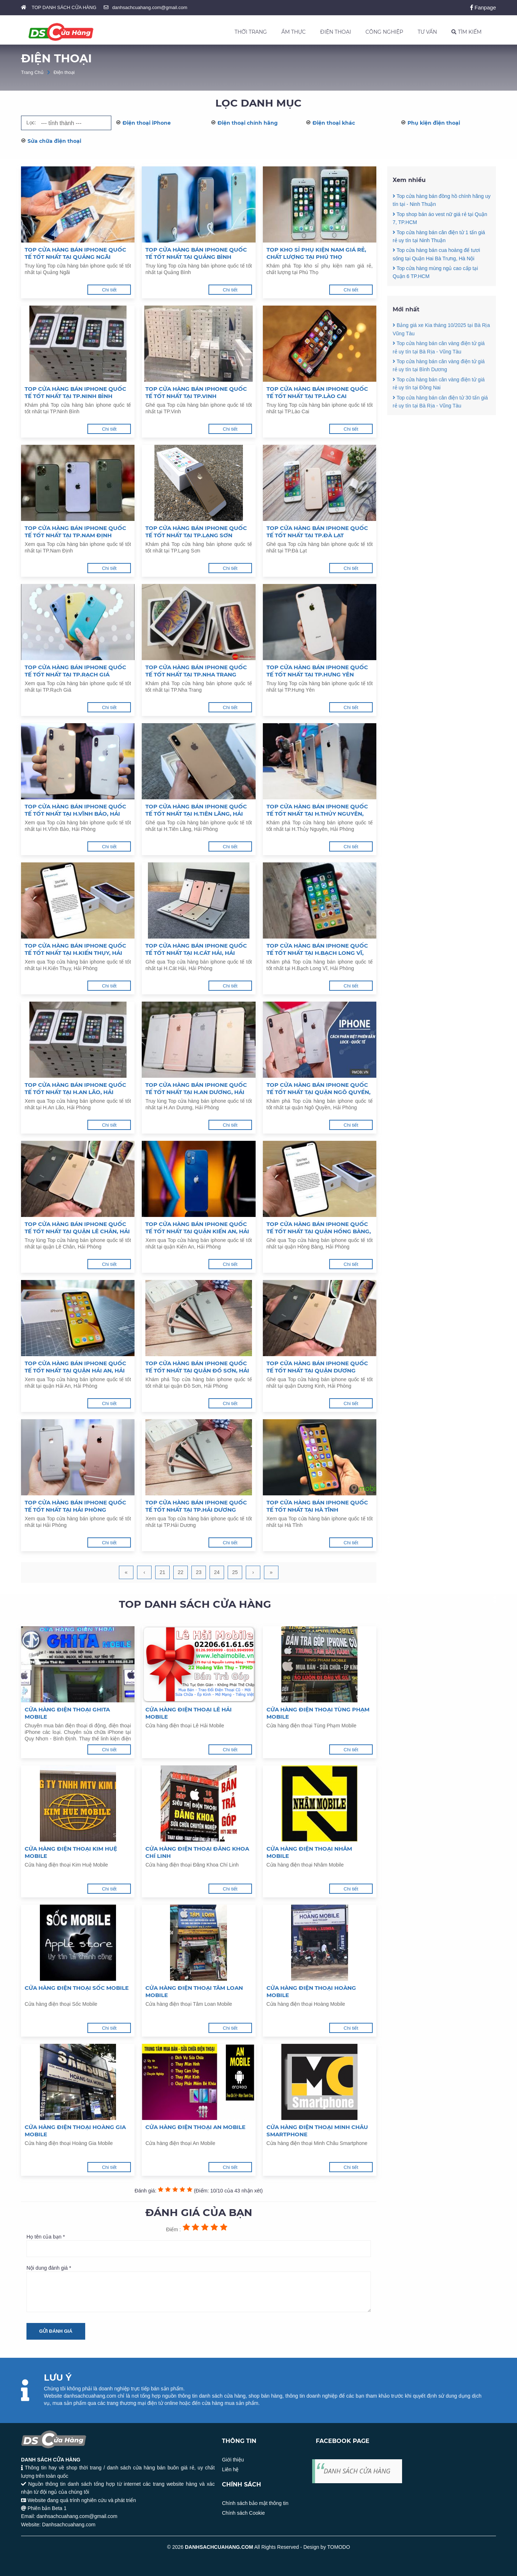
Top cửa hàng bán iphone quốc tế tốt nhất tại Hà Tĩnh (317, 1506)
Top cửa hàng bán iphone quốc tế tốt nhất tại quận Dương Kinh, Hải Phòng (317, 1367)
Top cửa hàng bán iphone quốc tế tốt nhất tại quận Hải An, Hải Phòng (75, 1367)
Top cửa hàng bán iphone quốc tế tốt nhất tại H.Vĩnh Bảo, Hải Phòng (75, 810)
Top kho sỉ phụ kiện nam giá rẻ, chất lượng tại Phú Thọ (316, 253)
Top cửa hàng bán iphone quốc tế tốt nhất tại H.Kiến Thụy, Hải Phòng (75, 949)
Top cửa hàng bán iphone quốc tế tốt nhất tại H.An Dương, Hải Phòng (196, 1088)
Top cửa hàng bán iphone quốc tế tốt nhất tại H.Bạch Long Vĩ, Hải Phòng (317, 949)
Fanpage (483, 7)
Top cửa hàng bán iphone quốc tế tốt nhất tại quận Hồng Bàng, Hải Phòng (318, 1228)
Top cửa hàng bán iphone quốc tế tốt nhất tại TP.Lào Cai (317, 392)
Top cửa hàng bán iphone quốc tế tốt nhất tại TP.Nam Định (75, 532)
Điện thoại (64, 72)
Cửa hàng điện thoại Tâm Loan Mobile (194, 1991)
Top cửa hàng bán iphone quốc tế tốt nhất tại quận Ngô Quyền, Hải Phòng (318, 1088)
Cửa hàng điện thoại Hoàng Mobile (311, 1991)
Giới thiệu (233, 2460)
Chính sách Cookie (243, 2513)
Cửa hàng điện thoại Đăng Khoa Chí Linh (197, 1852)
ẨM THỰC (293, 32)
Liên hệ (230, 2469)
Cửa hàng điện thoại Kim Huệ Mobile (71, 1852)
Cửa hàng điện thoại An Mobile (195, 2127)
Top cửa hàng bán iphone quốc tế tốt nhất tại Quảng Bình (196, 253)
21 (162, 1572)
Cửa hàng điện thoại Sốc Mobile (77, 1987)
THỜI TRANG (251, 32)
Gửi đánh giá (56, 2331)
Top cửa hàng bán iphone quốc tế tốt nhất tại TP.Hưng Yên (317, 671)
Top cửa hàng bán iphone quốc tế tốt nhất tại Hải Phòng (75, 1506)
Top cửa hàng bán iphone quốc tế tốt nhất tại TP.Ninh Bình (75, 392)
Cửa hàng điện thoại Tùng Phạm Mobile (317, 1713)
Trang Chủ (32, 72)
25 (235, 1572)
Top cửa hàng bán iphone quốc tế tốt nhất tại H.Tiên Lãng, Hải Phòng (196, 810)
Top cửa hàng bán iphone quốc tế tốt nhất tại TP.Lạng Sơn (196, 532)
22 (180, 1572)
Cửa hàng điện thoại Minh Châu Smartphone (317, 2131)
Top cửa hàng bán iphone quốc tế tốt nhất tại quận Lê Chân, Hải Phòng (77, 1228)
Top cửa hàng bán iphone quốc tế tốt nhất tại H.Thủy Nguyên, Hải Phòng (317, 810)
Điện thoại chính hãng (248, 123)
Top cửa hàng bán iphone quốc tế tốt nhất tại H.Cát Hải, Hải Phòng (196, 949)
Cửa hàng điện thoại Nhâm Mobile (309, 1852)
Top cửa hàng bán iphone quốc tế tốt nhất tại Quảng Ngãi (75, 253)
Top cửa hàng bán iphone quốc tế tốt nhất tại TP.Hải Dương (196, 1506)
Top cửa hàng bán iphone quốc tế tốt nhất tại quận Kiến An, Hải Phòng (197, 1228)
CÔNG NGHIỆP (384, 32)
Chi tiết (109, 290)
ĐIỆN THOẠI (335, 32)
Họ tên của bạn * (198, 2245)
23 (199, 1572)
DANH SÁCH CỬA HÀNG (357, 2471)
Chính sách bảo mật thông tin (255, 2503)
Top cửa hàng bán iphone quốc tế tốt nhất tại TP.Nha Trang (196, 671)
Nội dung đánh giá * (198, 2288)
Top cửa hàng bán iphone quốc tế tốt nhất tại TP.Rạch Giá (75, 671)
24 (217, 1572)
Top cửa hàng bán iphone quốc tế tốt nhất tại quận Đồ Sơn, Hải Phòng (197, 1367)
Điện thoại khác (334, 123)
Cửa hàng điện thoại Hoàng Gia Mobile (75, 2131)
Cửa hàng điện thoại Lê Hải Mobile (188, 1713)
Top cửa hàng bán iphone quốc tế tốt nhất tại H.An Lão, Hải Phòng (75, 1088)
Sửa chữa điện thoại (54, 141)
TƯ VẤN (427, 32)
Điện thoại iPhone (147, 123)
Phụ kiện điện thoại (434, 123)
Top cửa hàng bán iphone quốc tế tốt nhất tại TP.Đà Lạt (317, 532)
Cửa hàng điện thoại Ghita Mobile (67, 1713)
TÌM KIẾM (466, 32)
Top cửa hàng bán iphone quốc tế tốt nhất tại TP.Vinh (196, 392)
